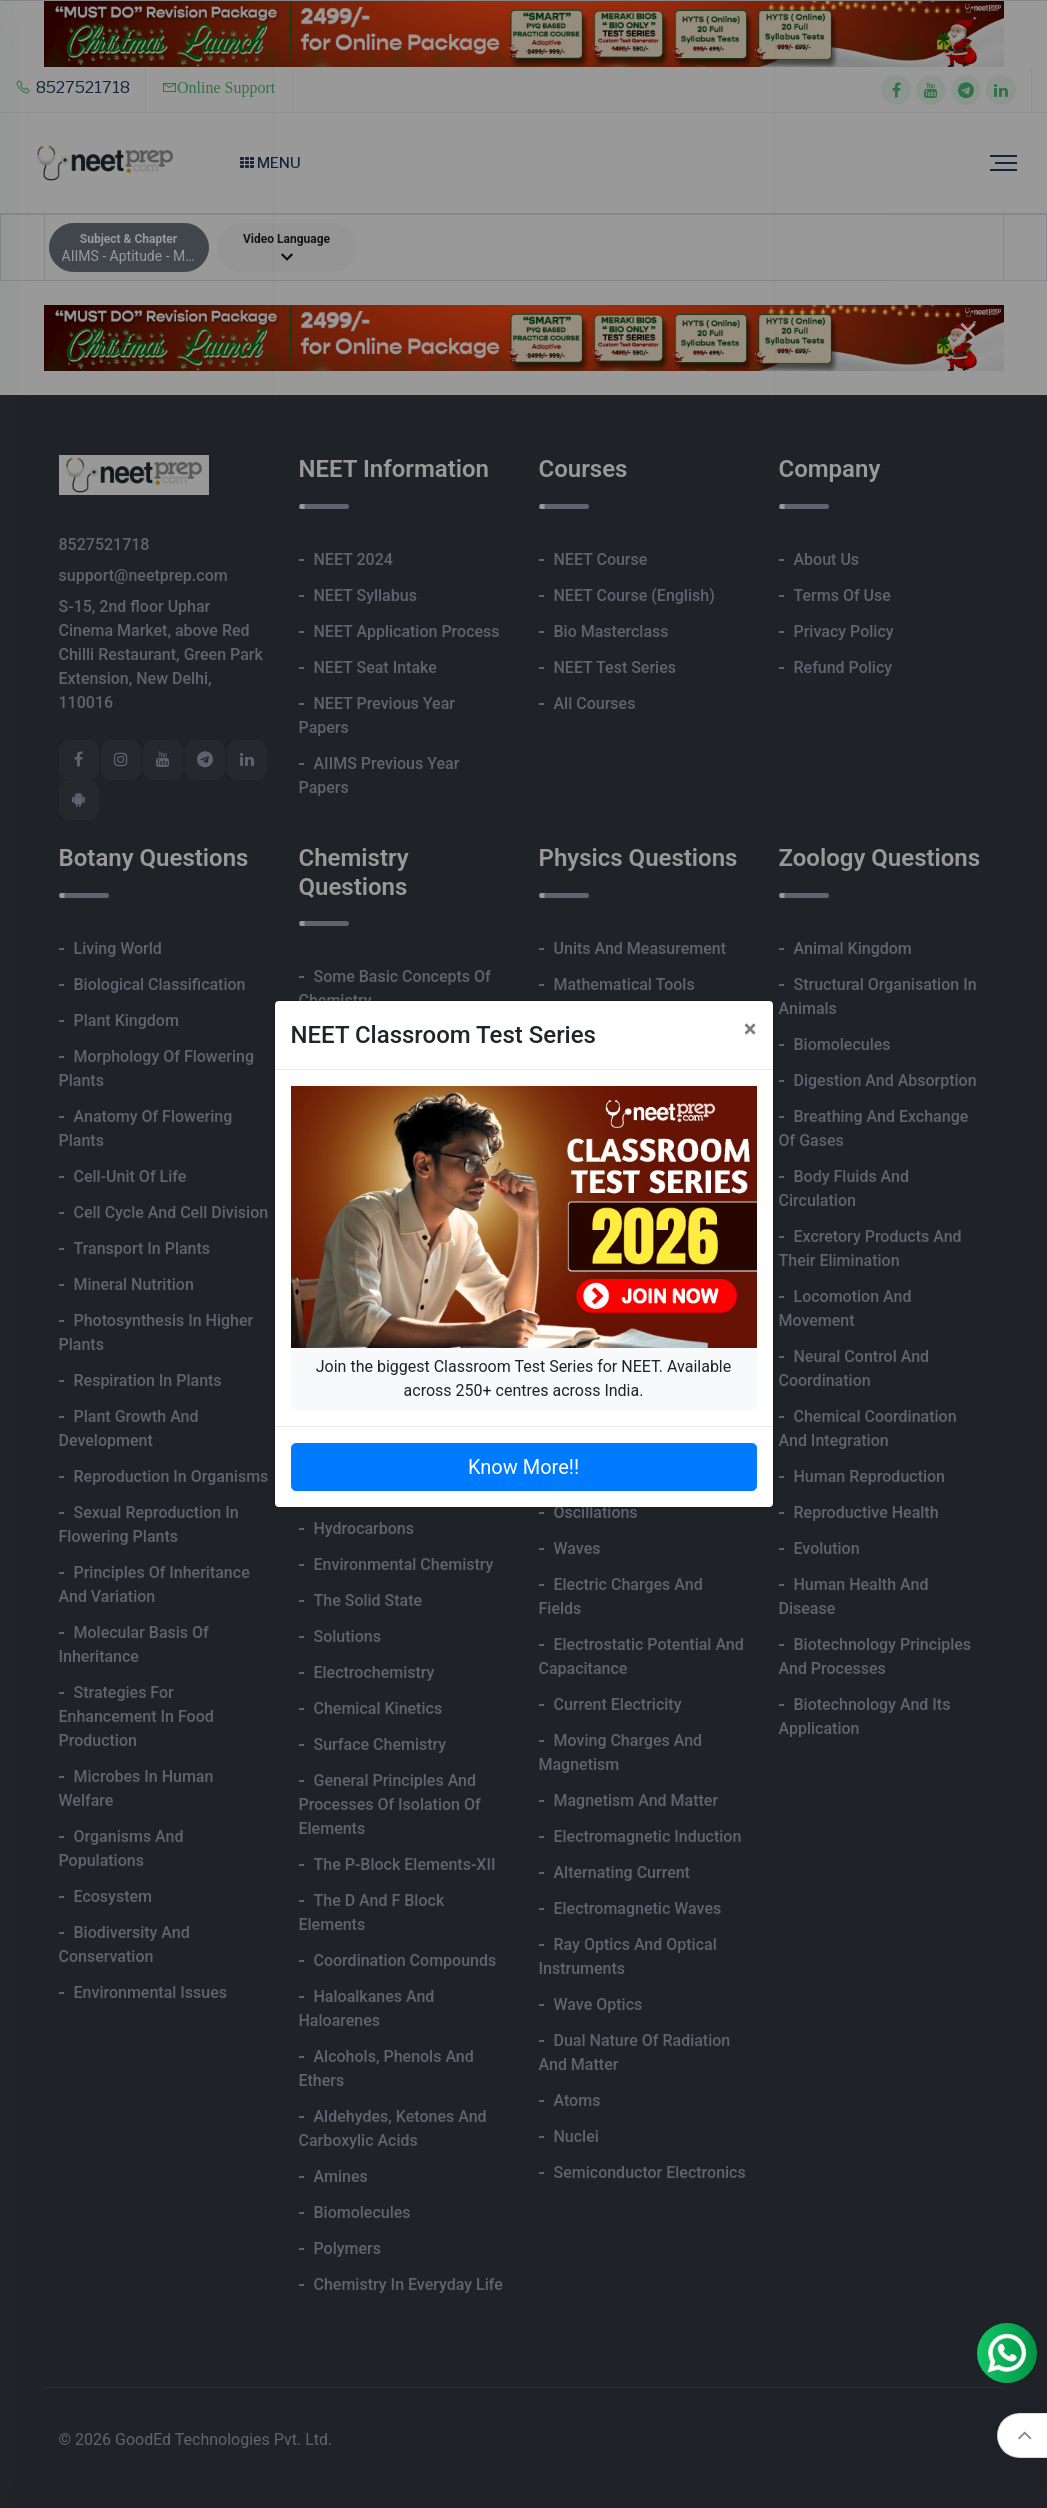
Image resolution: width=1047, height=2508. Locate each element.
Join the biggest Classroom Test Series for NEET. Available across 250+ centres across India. (523, 1378)
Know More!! (523, 1467)
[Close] (750, 1029)
